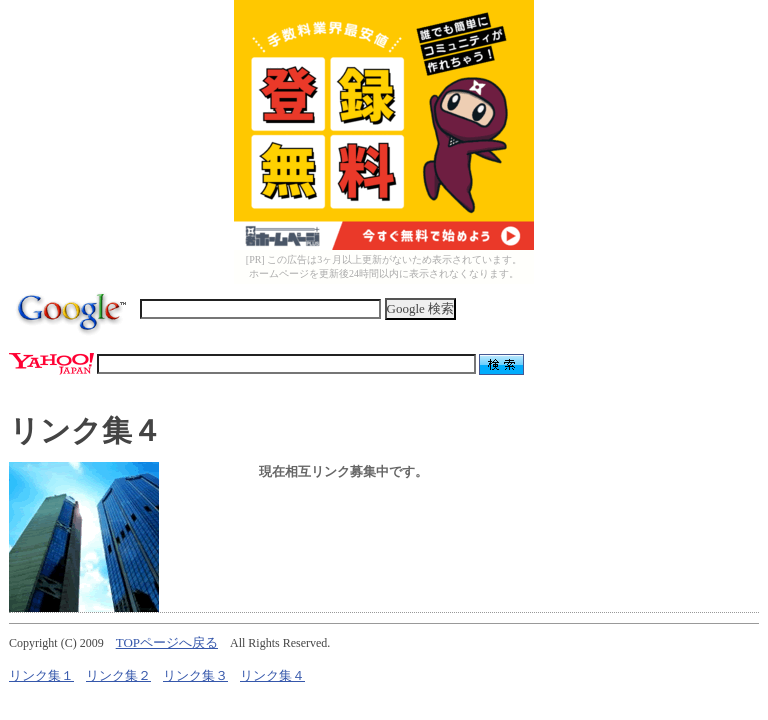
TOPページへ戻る (167, 642)
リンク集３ (195, 675)
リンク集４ (272, 675)
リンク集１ (41, 675)
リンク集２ (118, 675)
